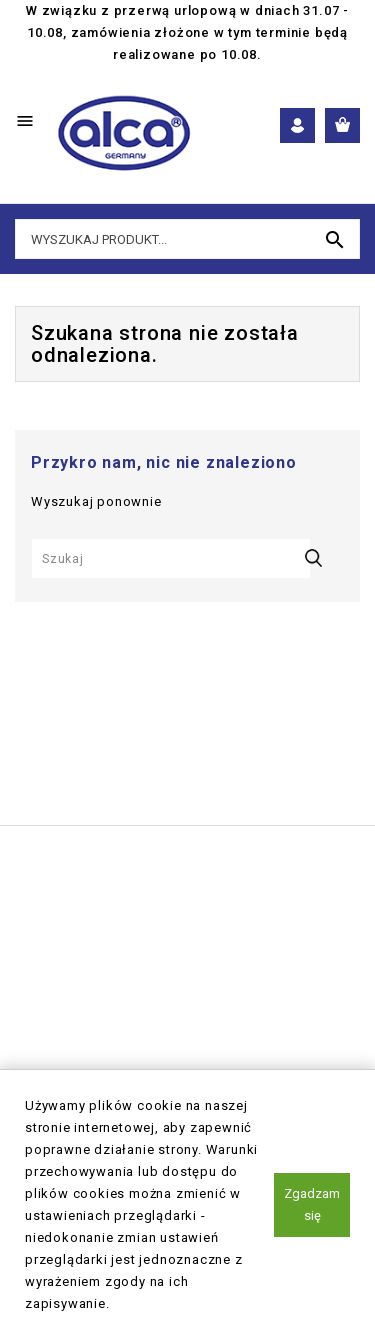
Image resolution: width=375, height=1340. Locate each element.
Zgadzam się (312, 1204)
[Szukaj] (171, 558)
